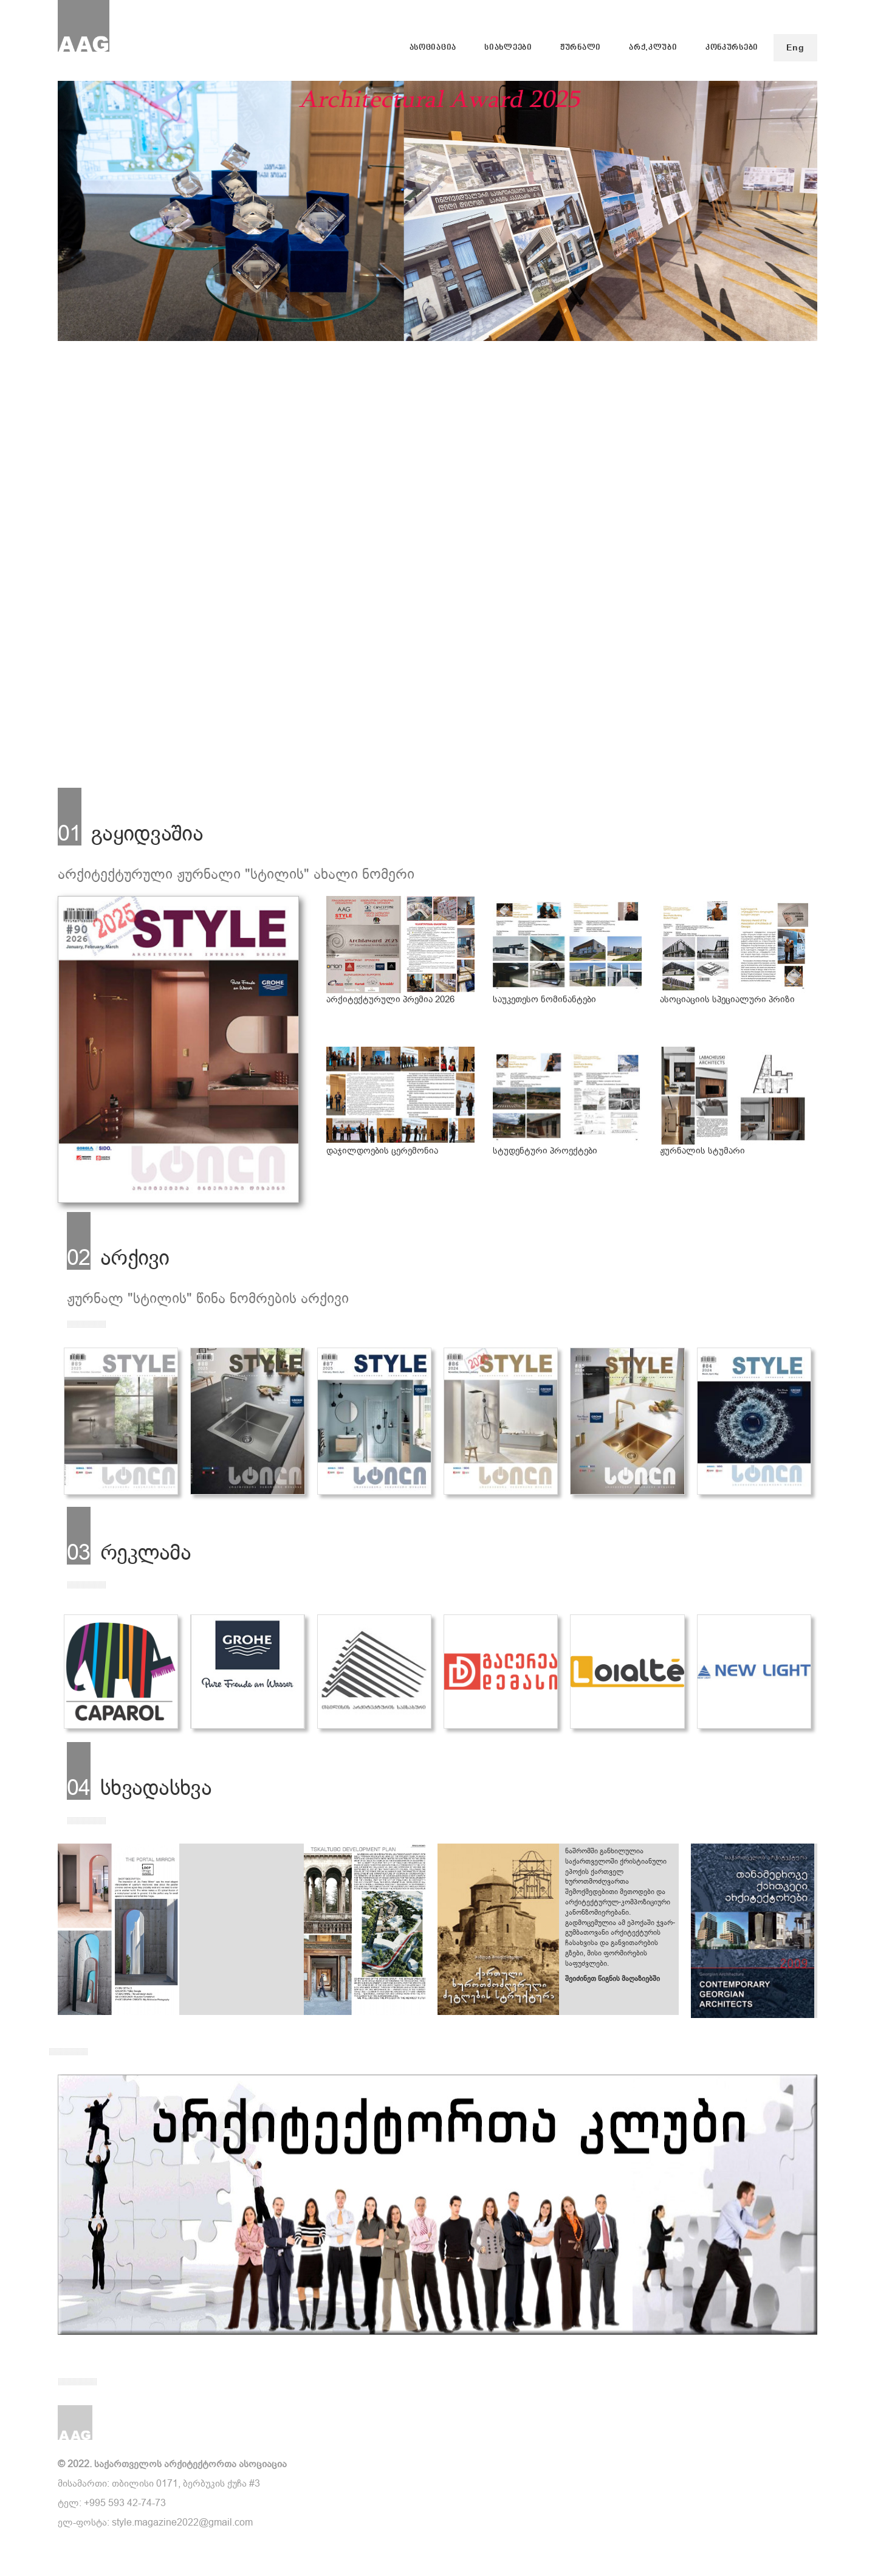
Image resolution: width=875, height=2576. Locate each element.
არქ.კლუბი (653, 48)
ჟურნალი (580, 48)
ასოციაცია (433, 48)
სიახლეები (508, 48)
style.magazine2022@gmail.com (182, 2522)
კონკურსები (731, 48)
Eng (795, 48)
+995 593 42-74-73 (125, 2503)
